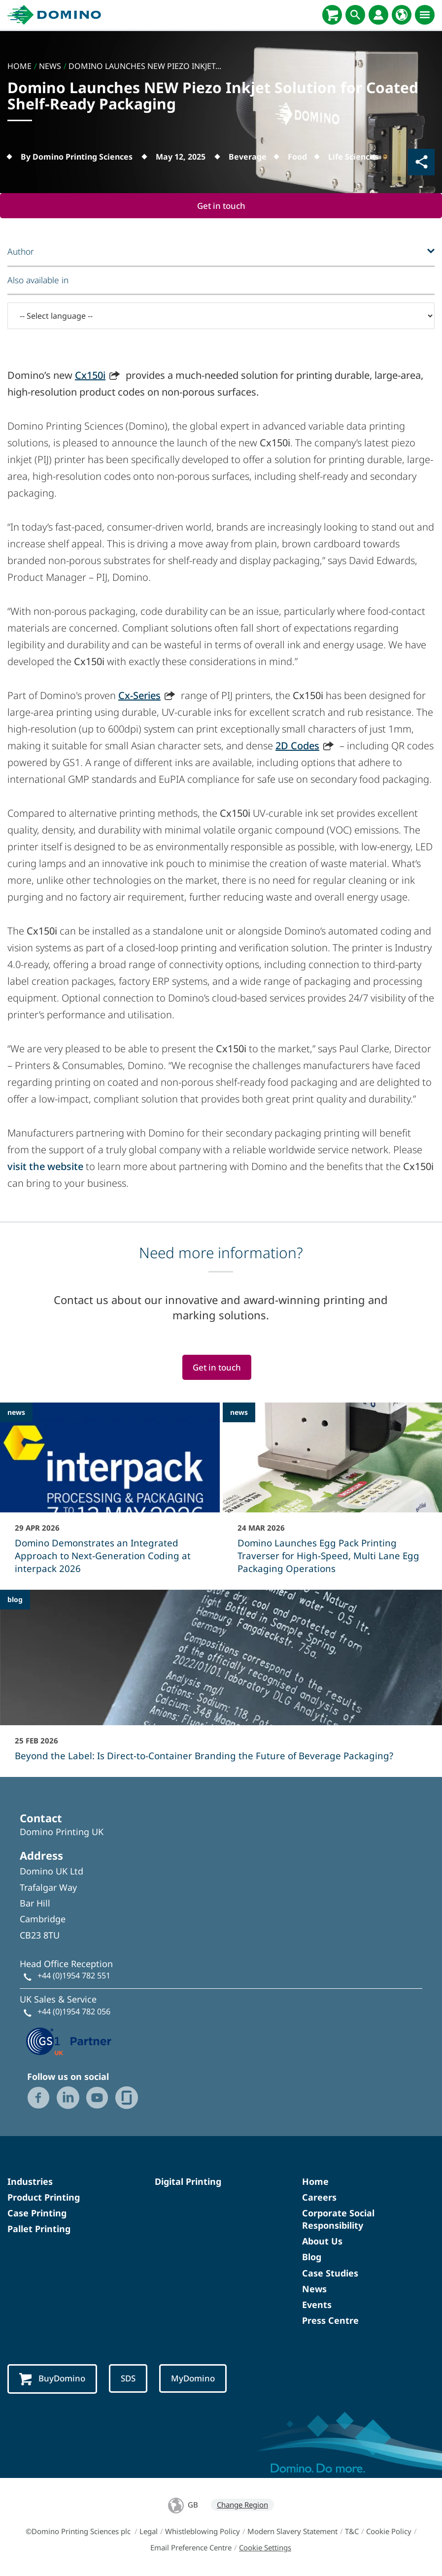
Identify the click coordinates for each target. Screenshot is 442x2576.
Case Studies (330, 2273)
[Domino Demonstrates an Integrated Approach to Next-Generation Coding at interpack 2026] (110, 1495)
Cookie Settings (265, 2548)
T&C (352, 2532)
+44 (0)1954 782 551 (73, 1976)
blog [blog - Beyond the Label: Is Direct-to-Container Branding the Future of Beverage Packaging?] (15, 1600)
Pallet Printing (38, 2229)
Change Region (242, 2505)
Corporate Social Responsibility (338, 2220)
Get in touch (221, 205)
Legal (148, 2532)
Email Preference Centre (191, 2548)
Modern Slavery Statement (292, 2532)
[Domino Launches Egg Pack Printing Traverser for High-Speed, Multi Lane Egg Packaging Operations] (332, 1495)
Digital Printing (188, 2181)
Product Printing (43, 2198)
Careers (319, 2198)
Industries (30, 2181)
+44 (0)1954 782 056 (73, 2012)
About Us (322, 2241)
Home (315, 2181)
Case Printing (37, 2213)
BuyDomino (53, 2379)
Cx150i (90, 375)
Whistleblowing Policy (202, 2532)
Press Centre (330, 2321)
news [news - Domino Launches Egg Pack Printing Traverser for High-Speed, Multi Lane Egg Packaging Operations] (239, 1412)
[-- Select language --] (221, 315)
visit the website (45, 1166)
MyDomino (195, 2378)
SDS (129, 2378)
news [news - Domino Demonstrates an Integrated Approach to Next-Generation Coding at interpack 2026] (16, 1412)
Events (317, 2305)
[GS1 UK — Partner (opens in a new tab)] (69, 2040)
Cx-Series (139, 696)
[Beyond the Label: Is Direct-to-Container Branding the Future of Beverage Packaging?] (221, 1682)
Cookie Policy (388, 2532)
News (314, 2289)
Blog (311, 2257)
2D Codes (297, 746)
